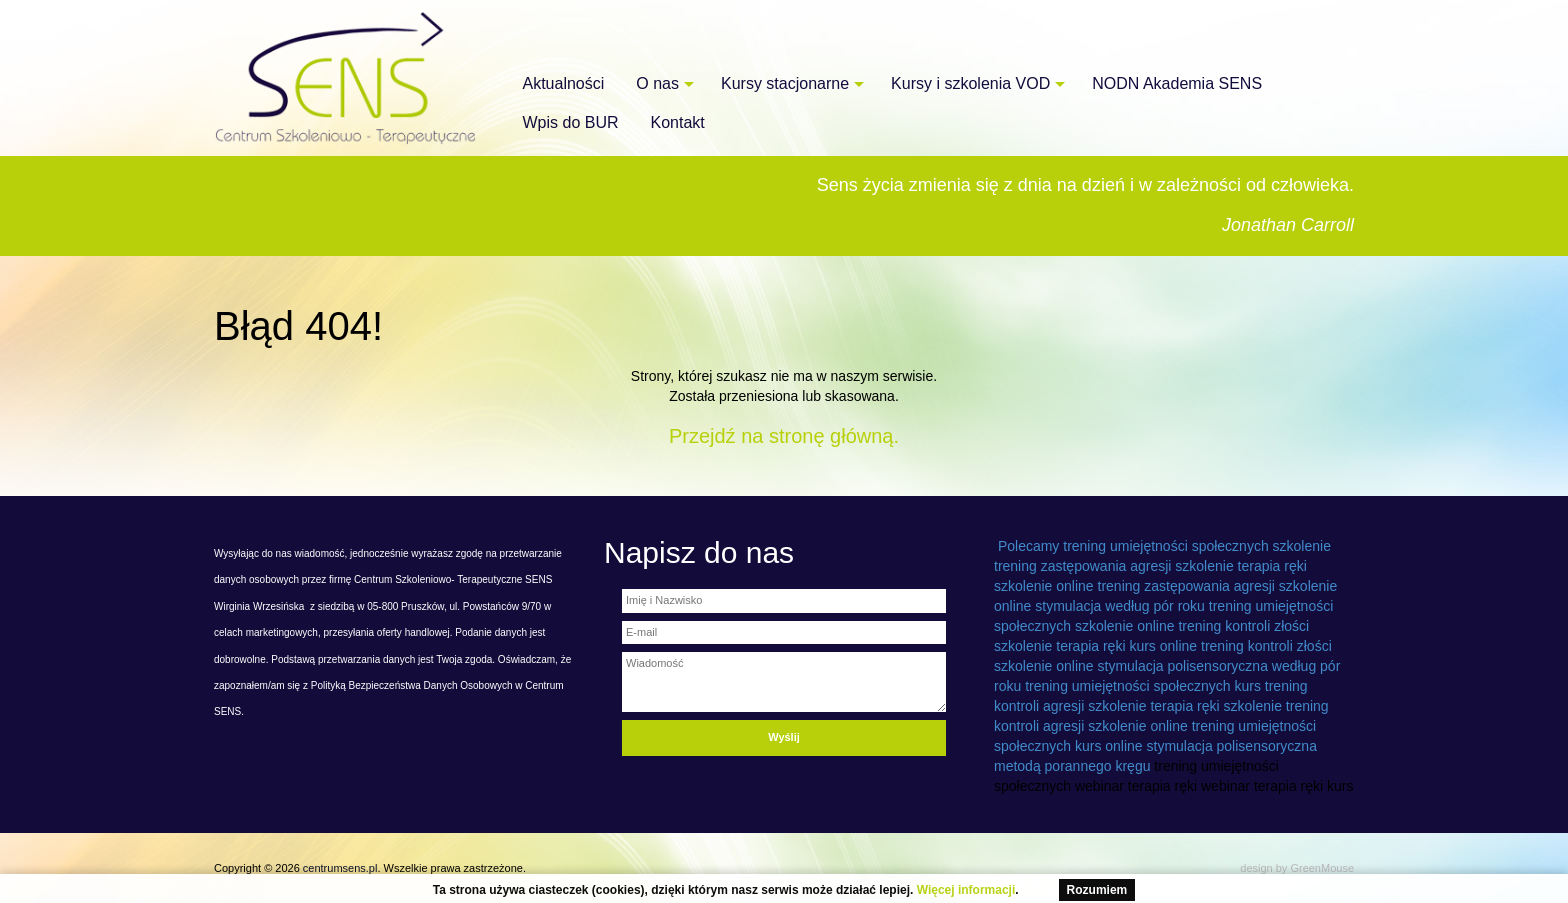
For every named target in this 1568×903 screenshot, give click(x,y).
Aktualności (564, 83)
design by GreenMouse (1297, 868)
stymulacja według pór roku (1120, 606)
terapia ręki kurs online (1126, 646)
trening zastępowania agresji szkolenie (1114, 566)
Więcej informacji (966, 890)
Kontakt (678, 122)
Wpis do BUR (571, 122)
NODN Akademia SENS (1177, 83)
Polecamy (1028, 546)
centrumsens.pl (340, 868)
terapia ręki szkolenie (1216, 706)
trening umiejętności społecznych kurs (1143, 686)
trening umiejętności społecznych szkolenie (1197, 546)
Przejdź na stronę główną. (784, 436)
